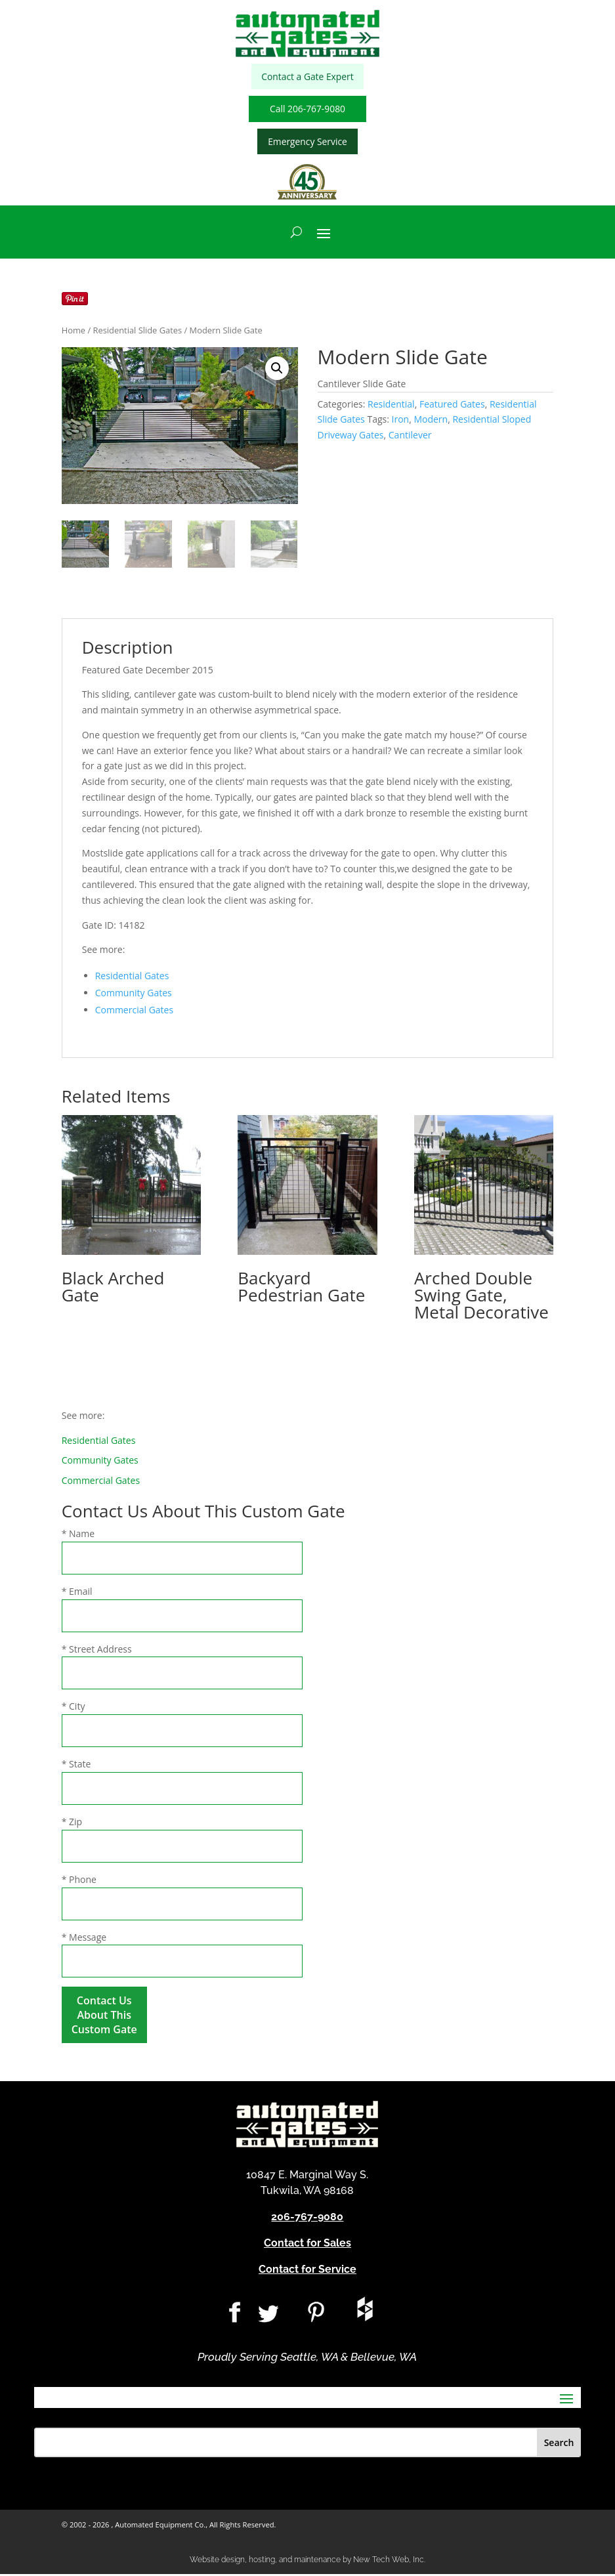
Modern (431, 421)
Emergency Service (307, 143)
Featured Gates (452, 405)
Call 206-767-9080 (307, 110)
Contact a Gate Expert (307, 77)
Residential (391, 405)
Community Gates (133, 994)
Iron (401, 421)
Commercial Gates (134, 1011)
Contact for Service (307, 2270)
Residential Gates (132, 977)
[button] (277, 369)
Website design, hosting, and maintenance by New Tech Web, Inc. (307, 2560)
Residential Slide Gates (137, 332)
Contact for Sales (307, 2244)
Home (73, 332)
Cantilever (410, 437)
